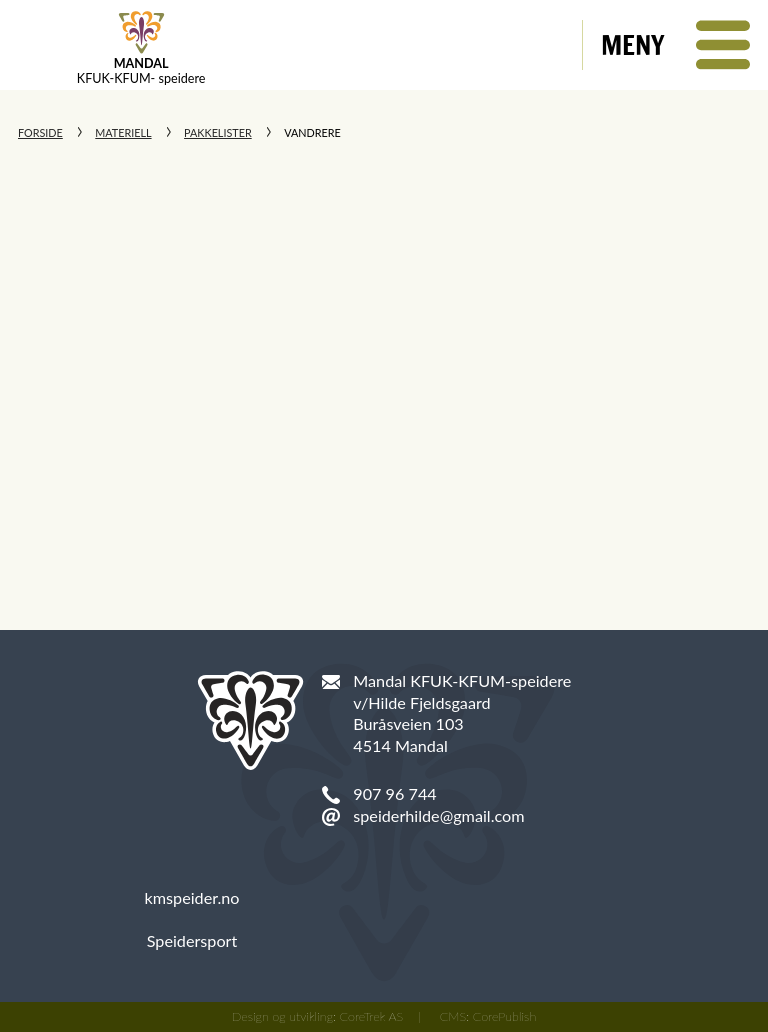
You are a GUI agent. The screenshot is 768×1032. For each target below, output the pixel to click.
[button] (675, 45)
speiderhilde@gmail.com (438, 815)
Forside (40, 132)
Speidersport (192, 940)
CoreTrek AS (372, 1016)
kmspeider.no (192, 897)
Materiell (123, 132)
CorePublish (505, 1016)
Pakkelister (218, 132)
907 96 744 (394, 793)
